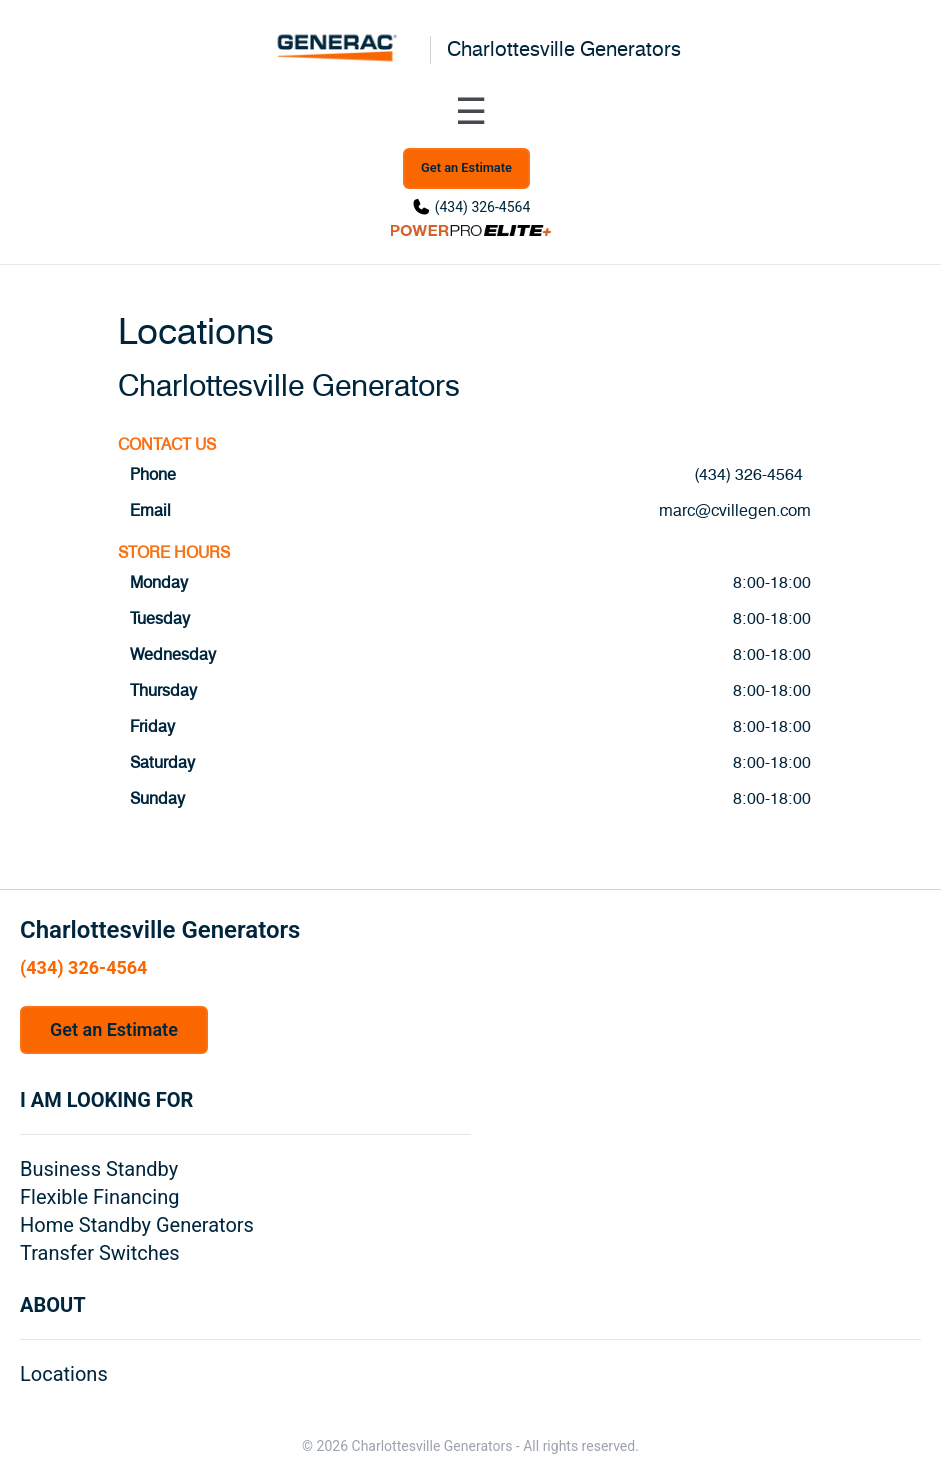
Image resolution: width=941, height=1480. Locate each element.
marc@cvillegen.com (735, 511)
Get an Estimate (466, 167)
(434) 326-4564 (483, 207)
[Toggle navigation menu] (471, 112)
